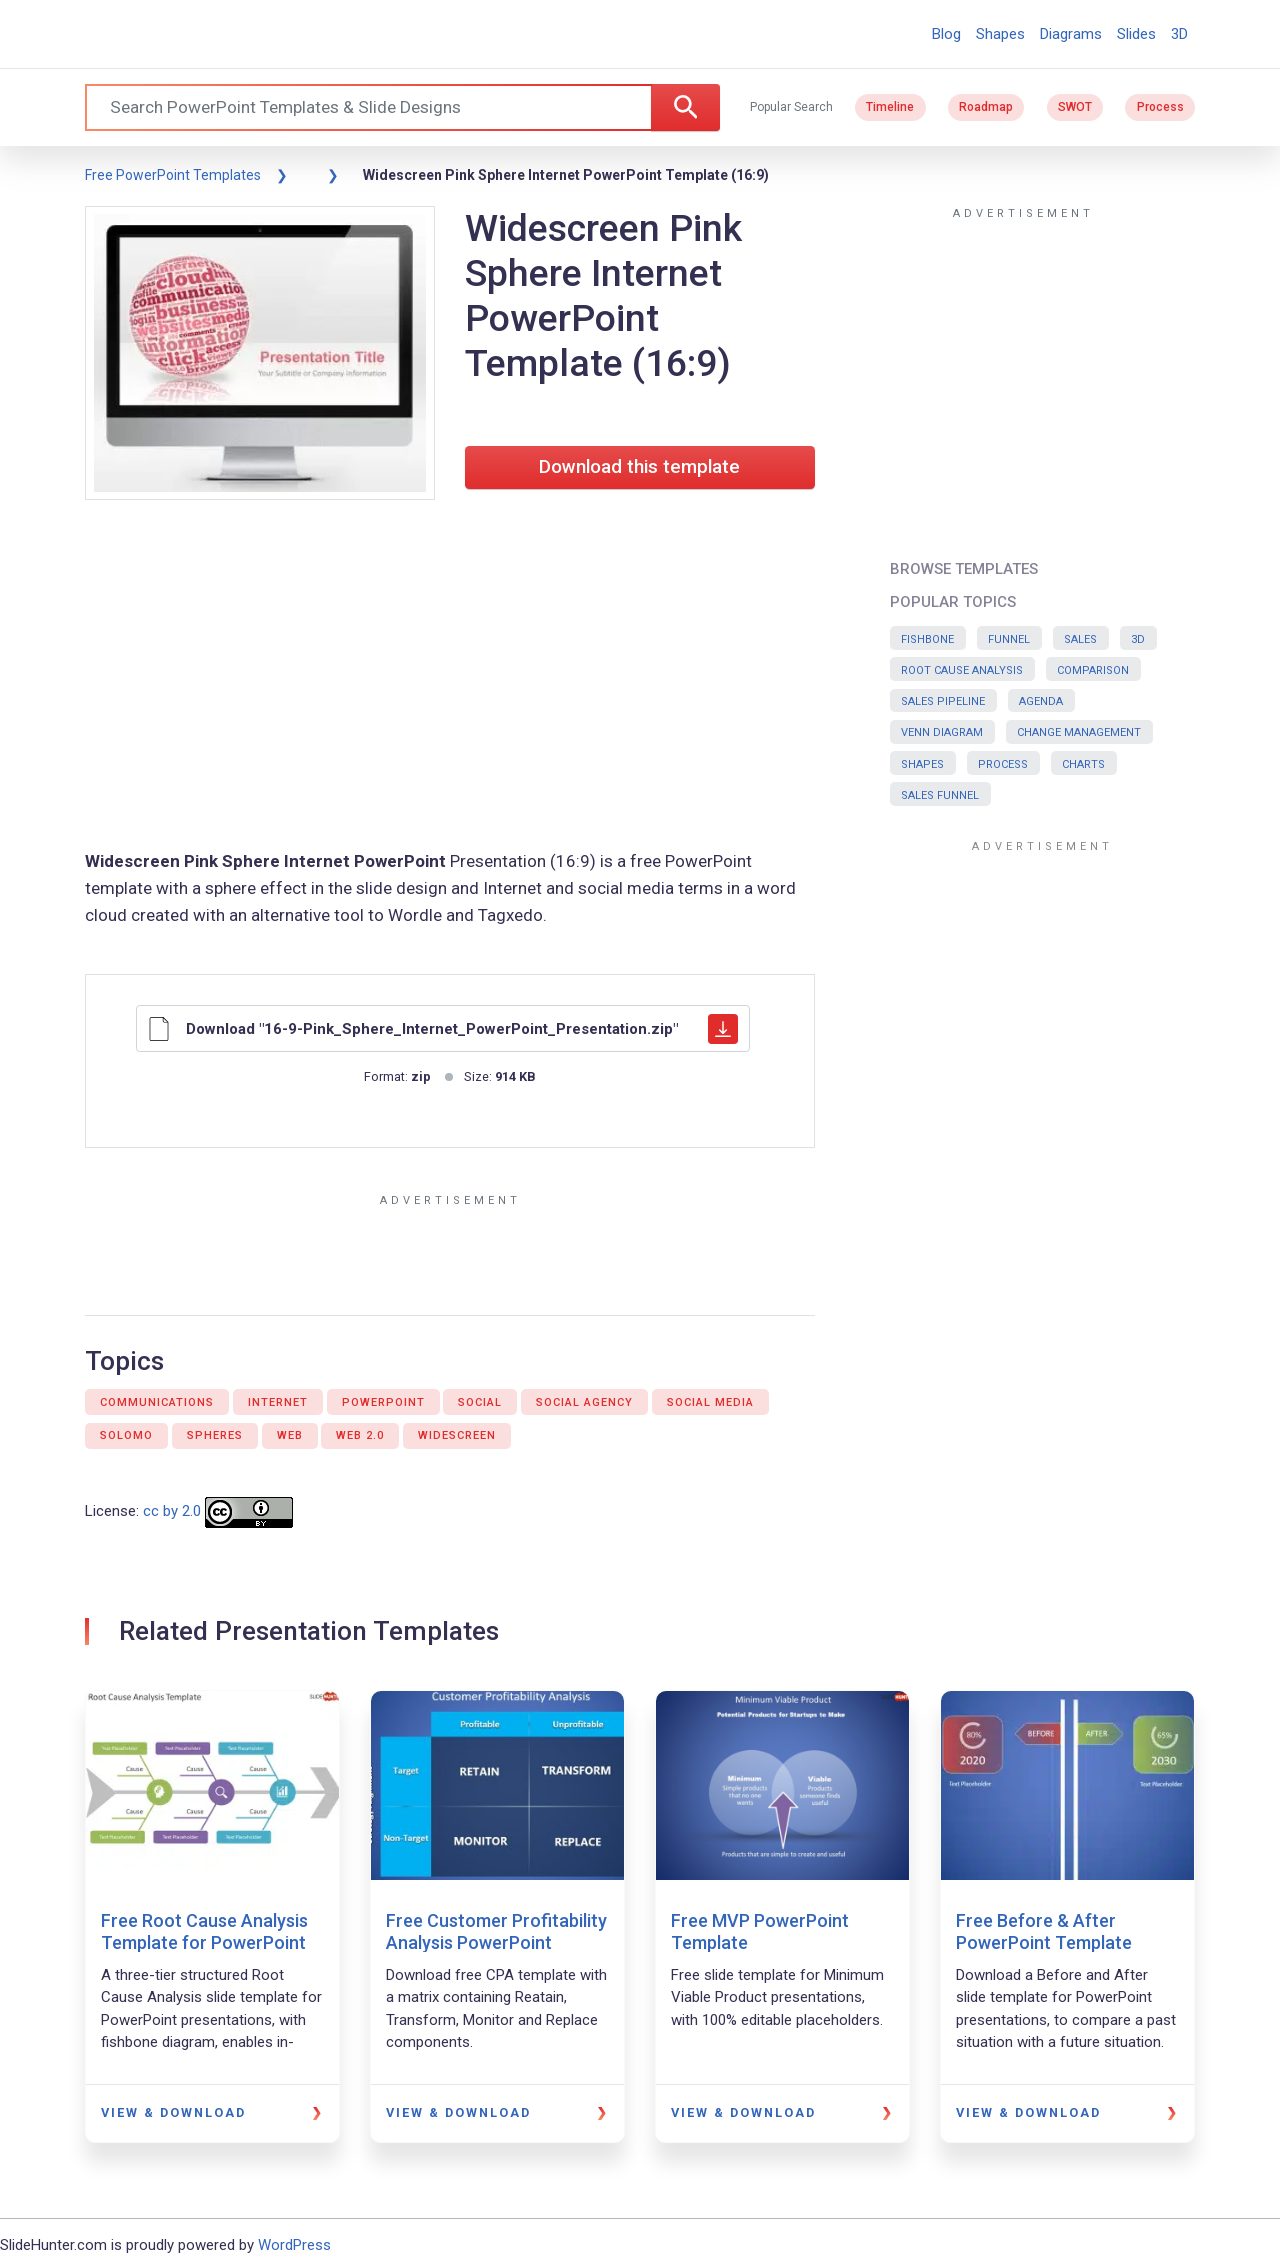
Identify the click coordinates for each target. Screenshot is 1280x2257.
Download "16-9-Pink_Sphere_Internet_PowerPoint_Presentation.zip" (442, 1029)
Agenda (1041, 701)
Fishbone (927, 639)
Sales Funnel (940, 795)
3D (1179, 34)
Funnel (1009, 639)
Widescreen (457, 1435)
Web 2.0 (360, 1435)
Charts (1083, 764)
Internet (278, 1402)
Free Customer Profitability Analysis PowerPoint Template (496, 1942)
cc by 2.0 (172, 1512)
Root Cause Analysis (962, 670)
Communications (157, 1402)
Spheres (215, 1435)
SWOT (1075, 107)
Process (1160, 107)
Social (480, 1402)
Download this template (639, 467)
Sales (1080, 639)
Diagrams (1071, 34)
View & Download (173, 2112)
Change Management (1079, 732)
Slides (1136, 34)
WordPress (294, 2245)
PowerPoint (383, 1402)
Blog (946, 34)
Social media (710, 1402)
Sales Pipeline (943, 701)
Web (290, 1435)
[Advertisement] (450, 678)
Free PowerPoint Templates (173, 175)
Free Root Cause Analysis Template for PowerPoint (204, 1931)
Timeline (890, 107)
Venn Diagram (942, 732)
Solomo (126, 1435)
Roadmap (986, 107)
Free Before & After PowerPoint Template (1044, 1931)
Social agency (584, 1402)
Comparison (1093, 670)
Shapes (1000, 34)
